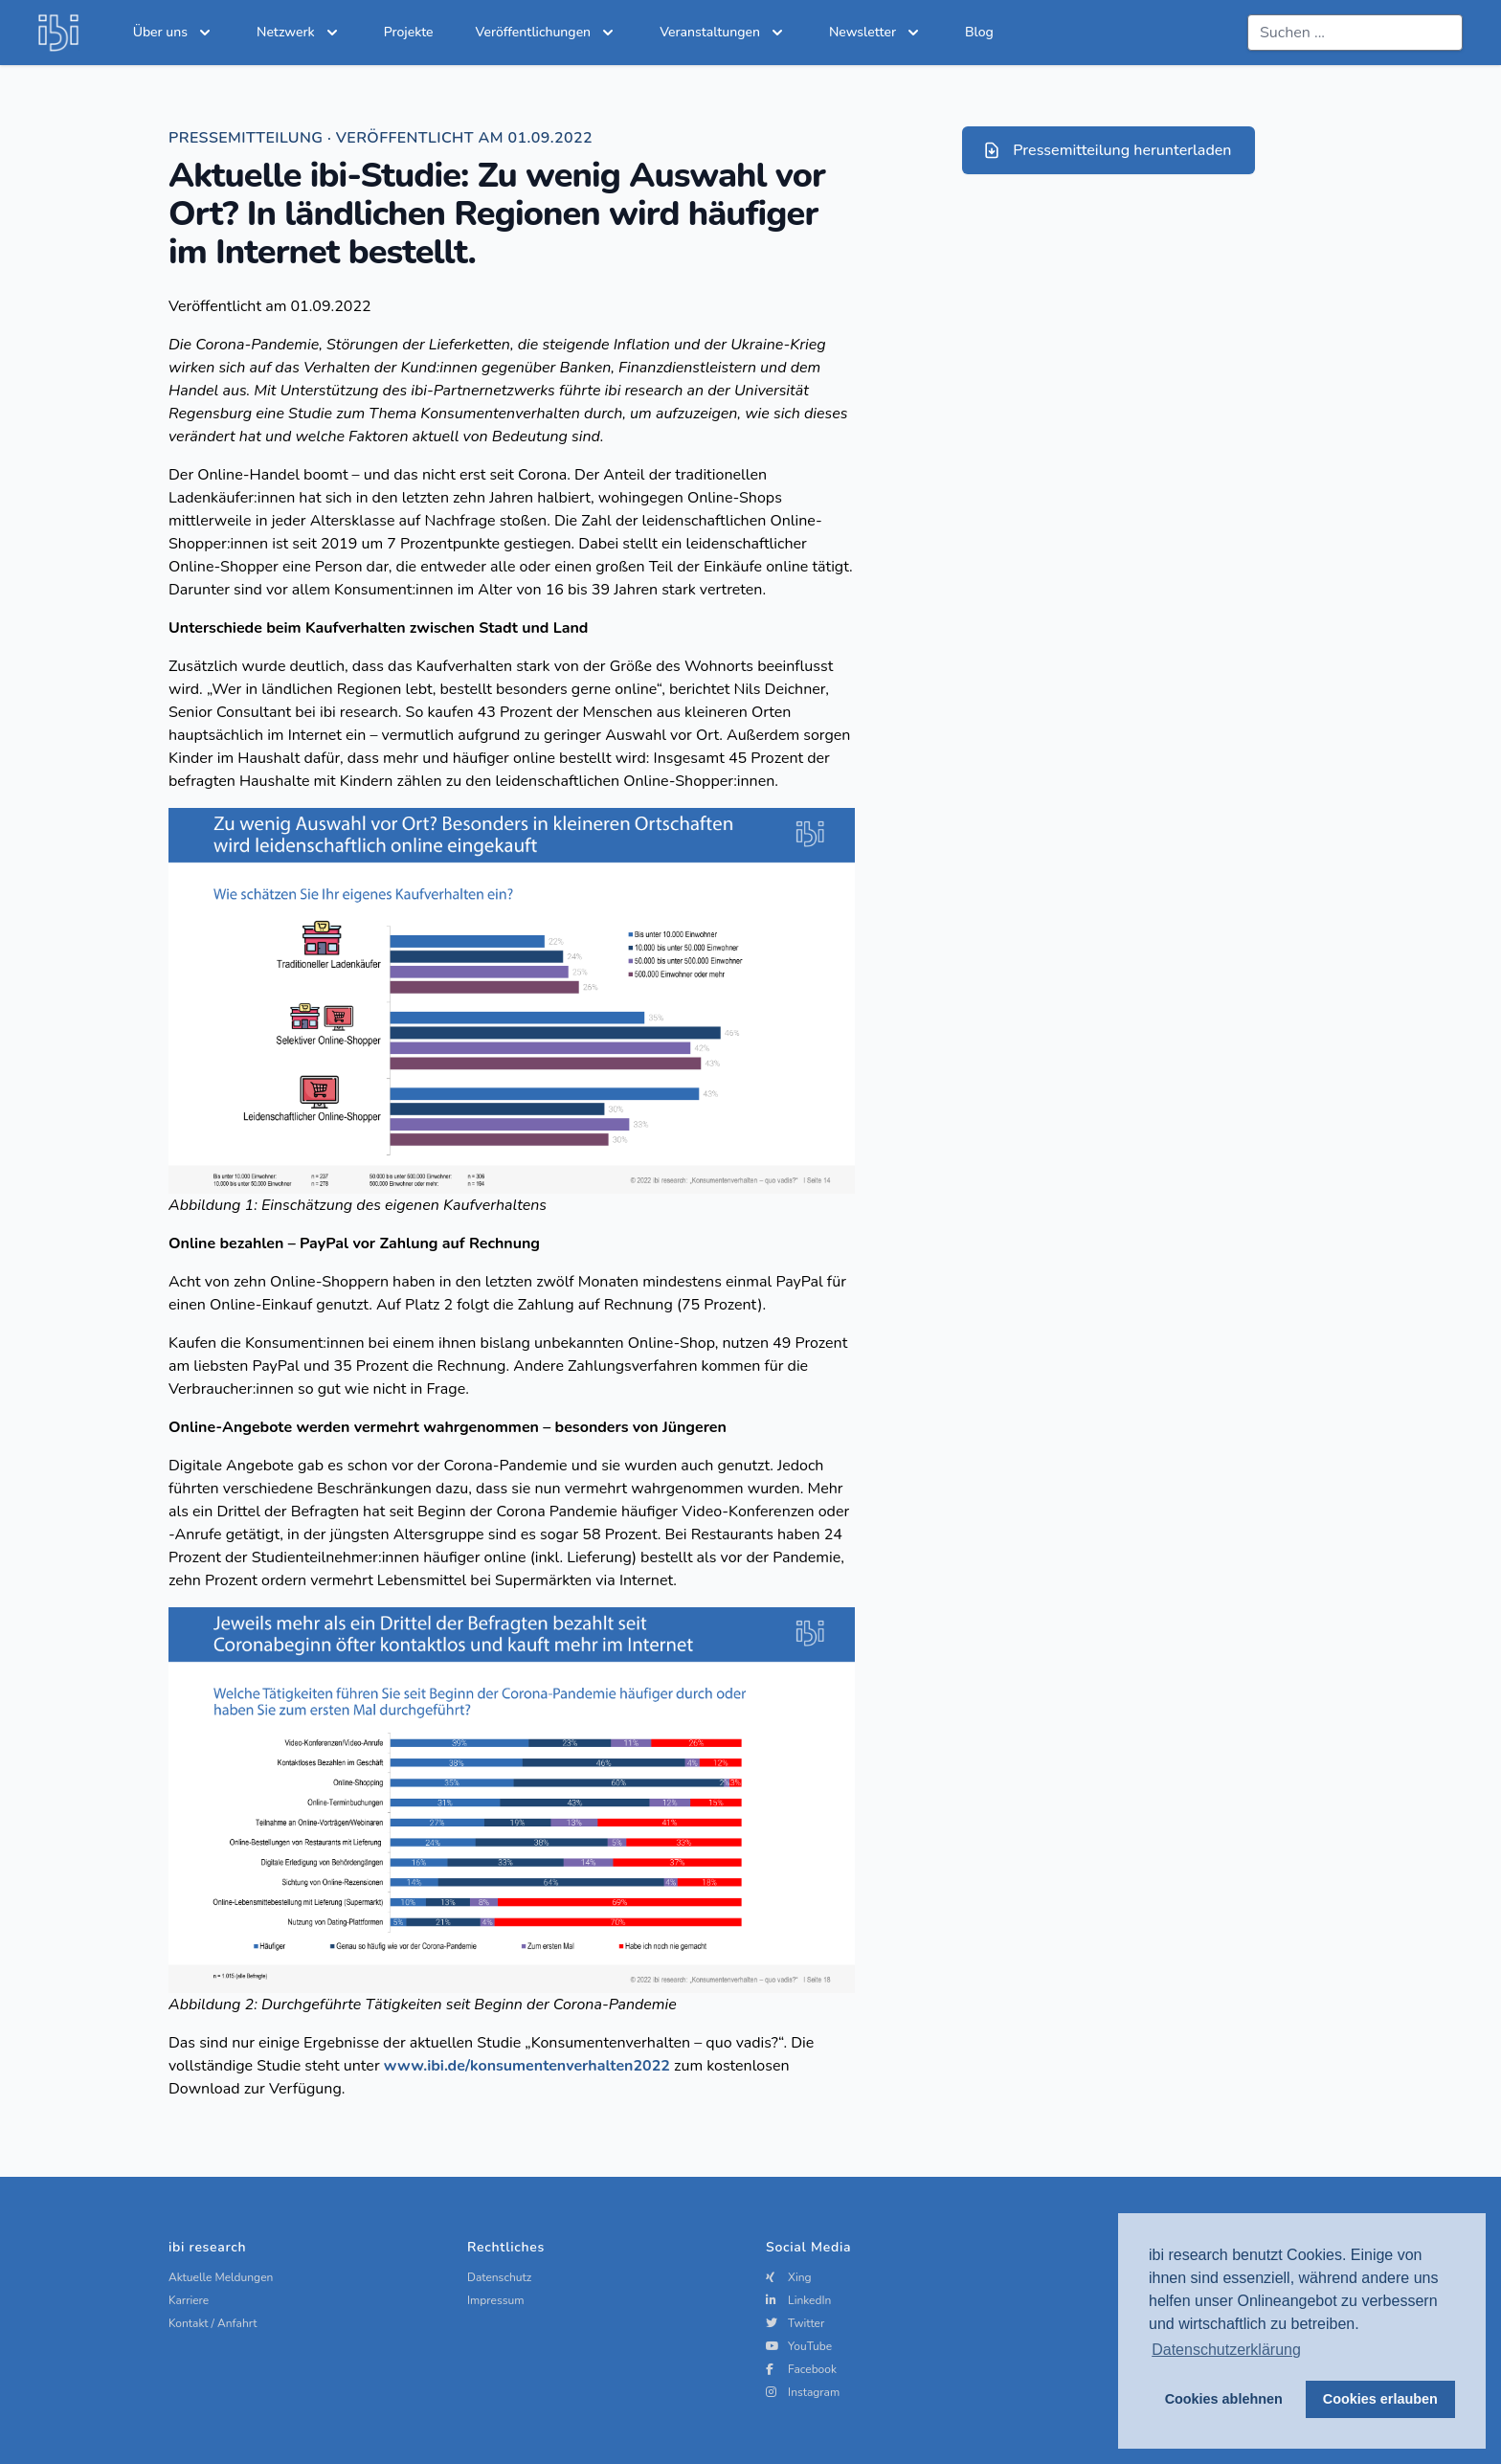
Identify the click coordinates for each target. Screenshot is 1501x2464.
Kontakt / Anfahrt (213, 2323)
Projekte (409, 32)
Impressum (496, 2300)
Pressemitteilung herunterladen (1106, 150)
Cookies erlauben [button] (1380, 2399)
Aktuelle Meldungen (220, 2277)
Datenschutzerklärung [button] (1226, 2349)
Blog (979, 32)
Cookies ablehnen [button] (1224, 2399)
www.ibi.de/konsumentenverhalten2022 (527, 2065)
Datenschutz (499, 2277)
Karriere (188, 2300)
